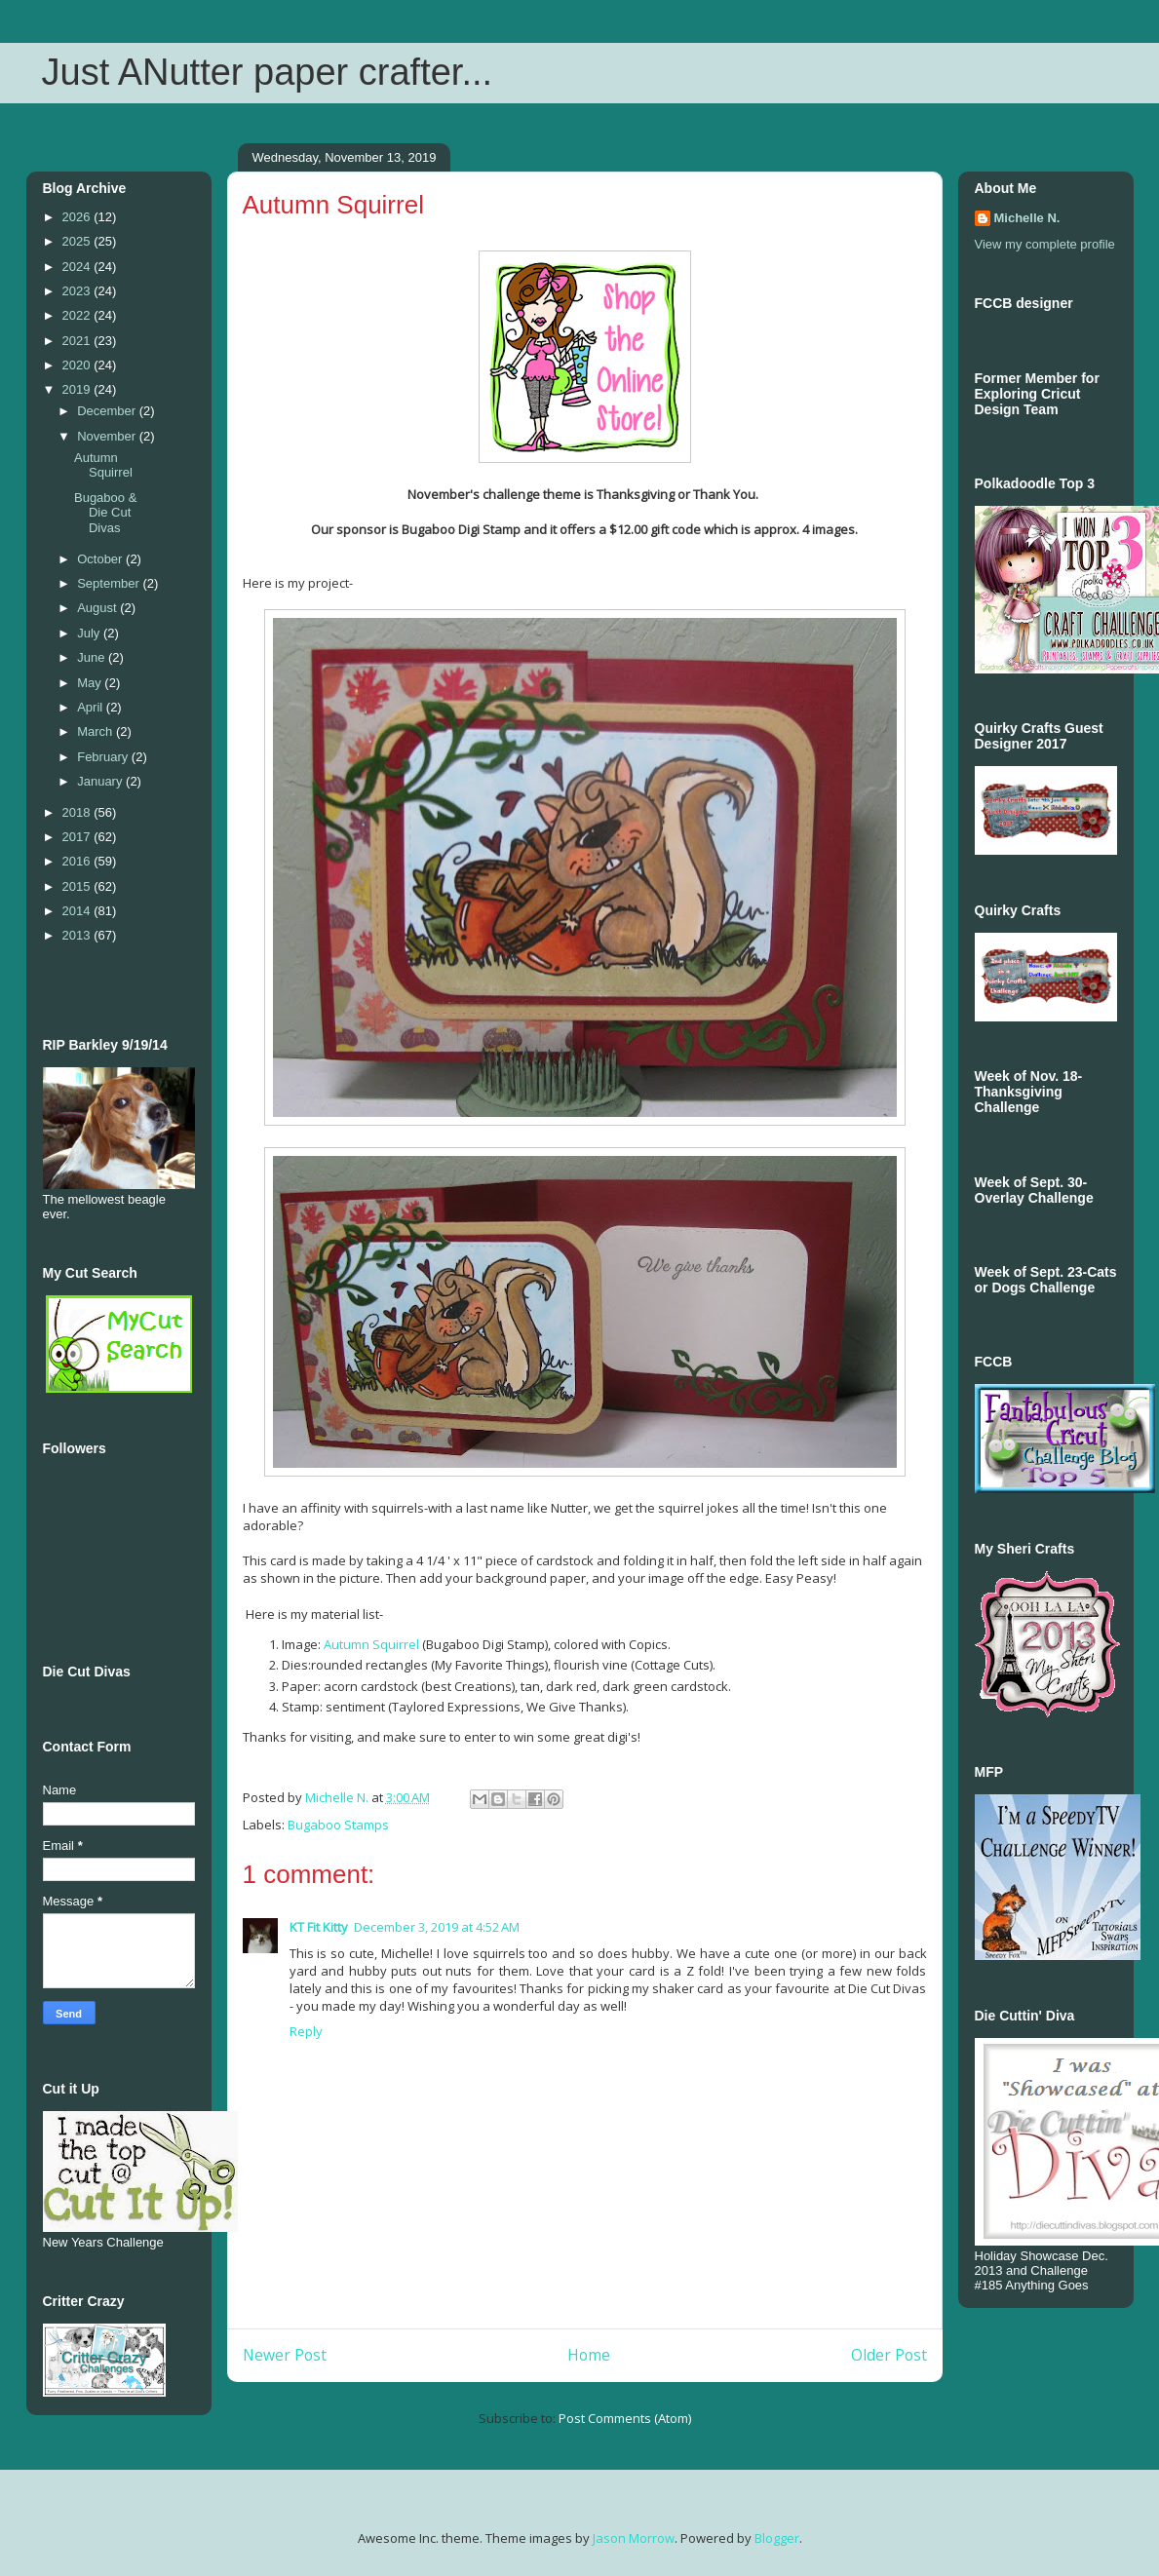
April (91, 707)
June (92, 657)
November (108, 436)
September (109, 583)
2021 (78, 340)
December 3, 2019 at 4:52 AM (437, 1927)
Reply (306, 2031)
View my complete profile (1045, 244)
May (90, 682)
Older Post (889, 2354)
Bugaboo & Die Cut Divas (105, 512)
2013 (78, 935)
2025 (78, 241)
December (108, 411)
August (98, 607)
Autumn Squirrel (373, 1644)
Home (588, 2354)
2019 (78, 389)
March (96, 731)
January (101, 781)
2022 (78, 315)
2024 (78, 266)
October (101, 559)
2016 (78, 861)
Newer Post (285, 2354)
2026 (78, 217)
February (104, 757)
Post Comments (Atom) (625, 2418)
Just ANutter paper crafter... (267, 72)
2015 (78, 886)
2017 (78, 836)
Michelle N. (1027, 218)
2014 (78, 911)
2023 (78, 291)
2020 (78, 365)
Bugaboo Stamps (338, 1824)
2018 (78, 812)
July (90, 633)
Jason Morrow (634, 2538)
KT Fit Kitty (319, 1927)
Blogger (776, 2538)
